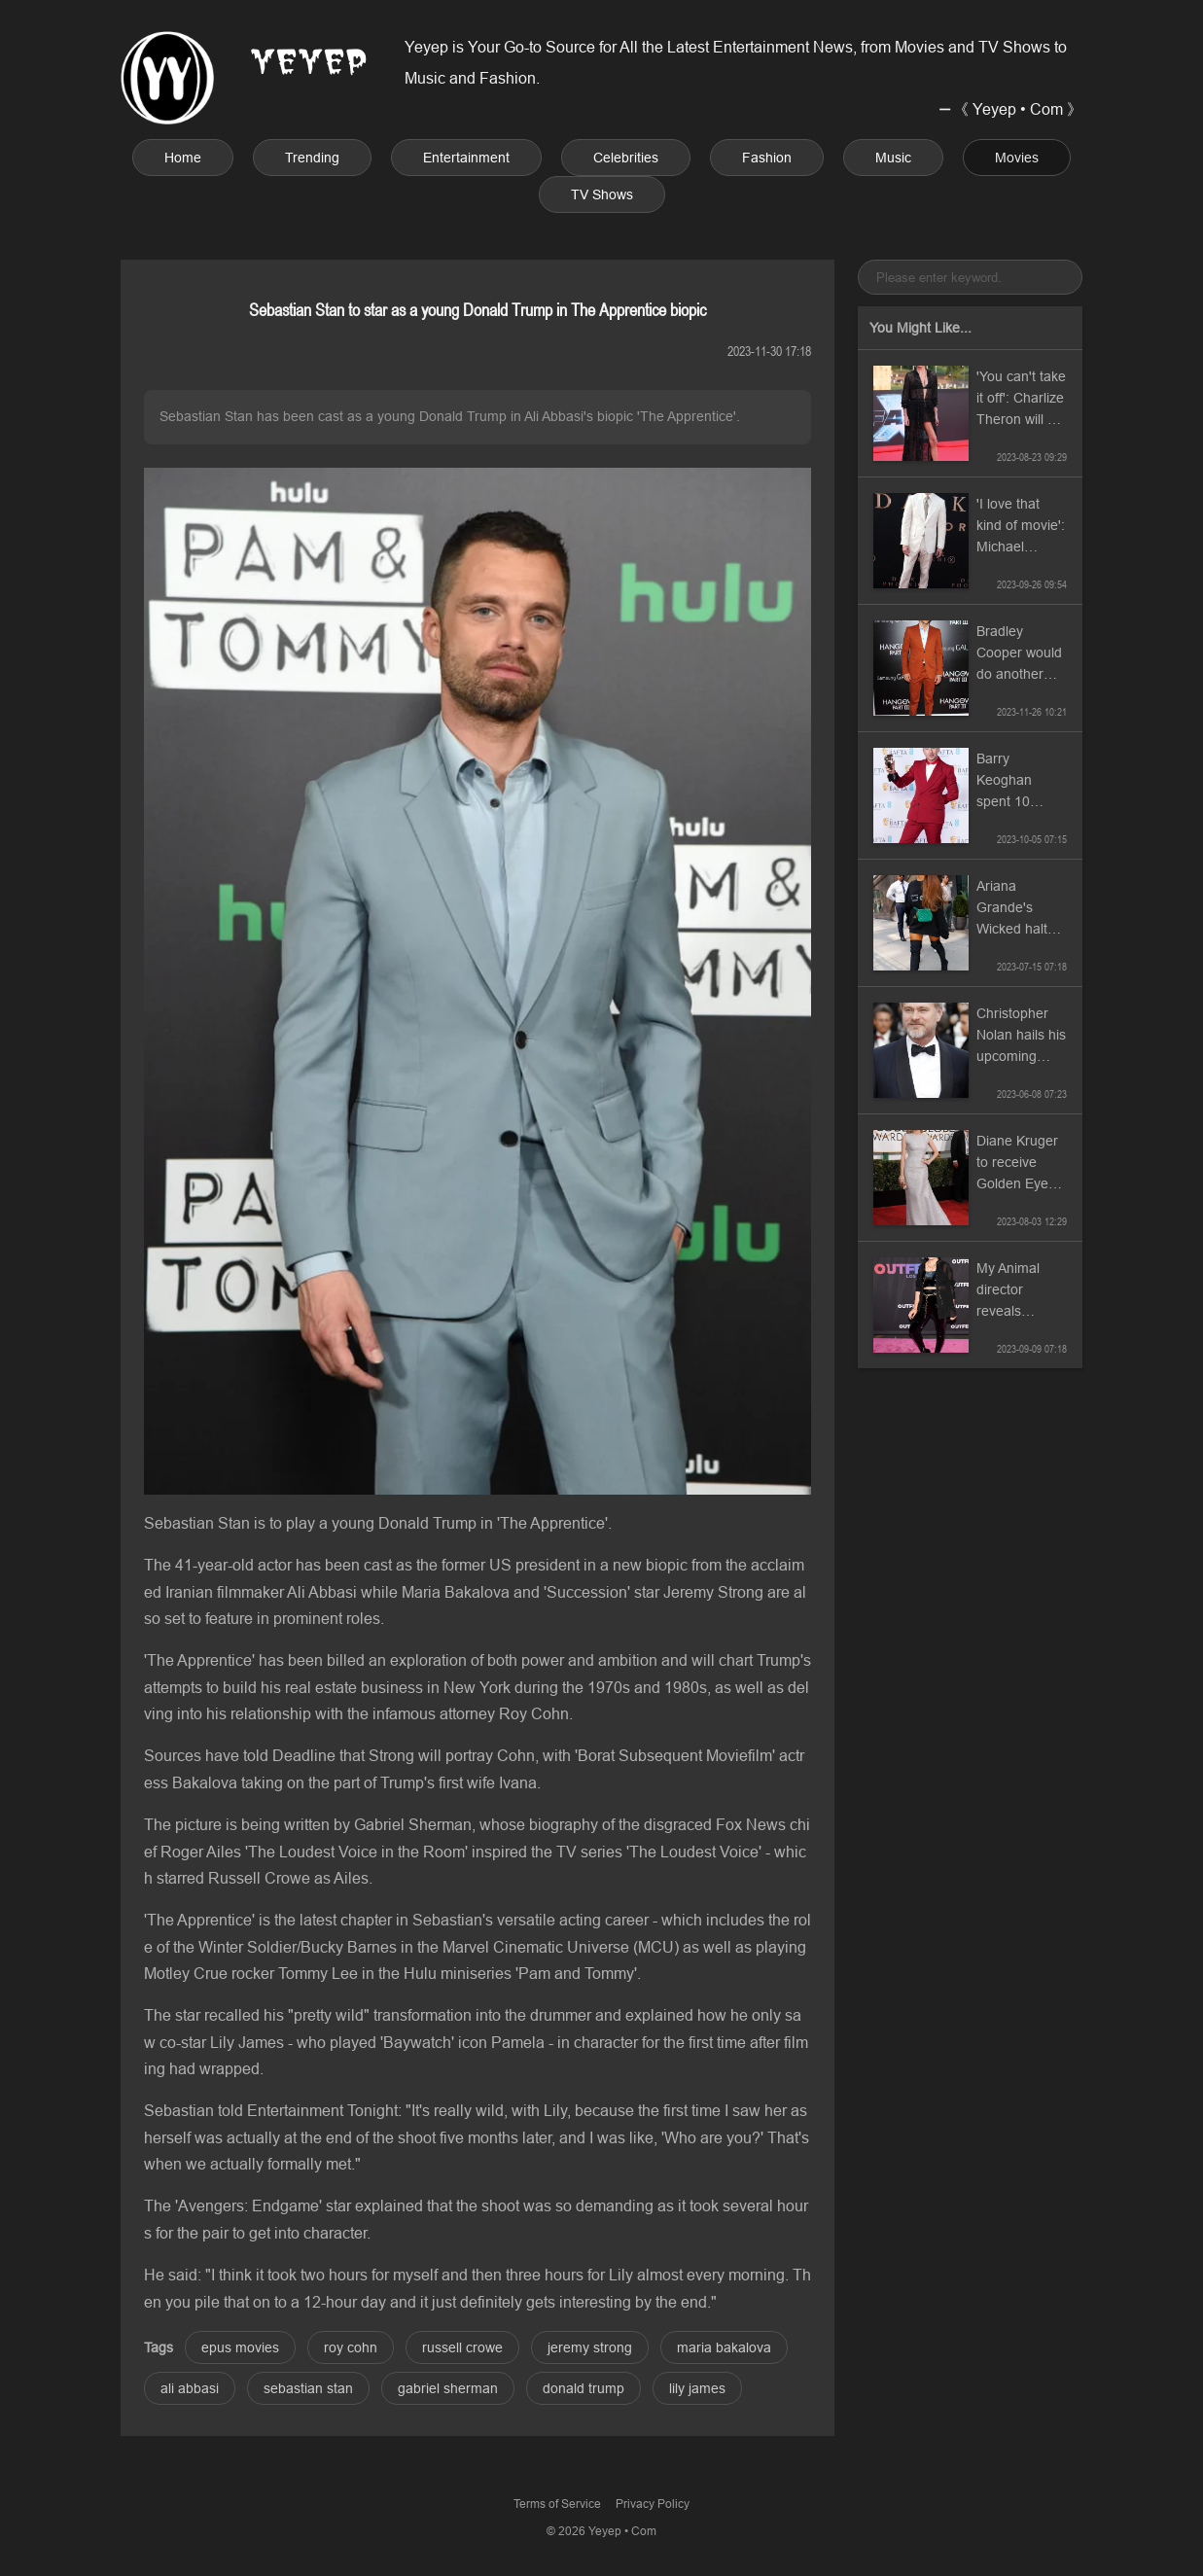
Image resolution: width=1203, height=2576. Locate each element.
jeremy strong (590, 2347)
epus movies (240, 2347)
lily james (697, 2388)
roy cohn (350, 2347)
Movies (1017, 157)
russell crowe (462, 2347)
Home (182, 157)
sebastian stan (308, 2388)
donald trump (583, 2388)
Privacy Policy (653, 2503)
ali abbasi (189, 2388)
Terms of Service (557, 2503)
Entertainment (466, 157)
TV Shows (602, 194)
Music (893, 157)
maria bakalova (724, 2347)
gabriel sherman (448, 2388)
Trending (312, 157)
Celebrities (625, 157)
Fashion (767, 157)
